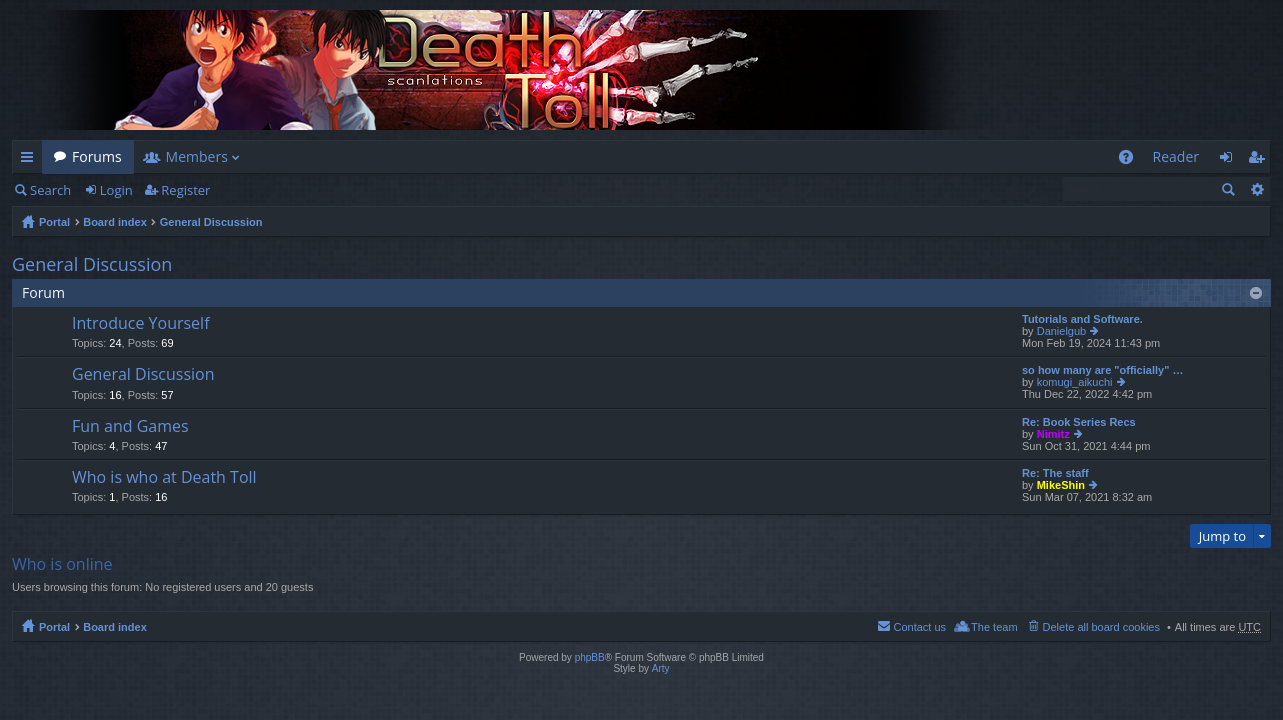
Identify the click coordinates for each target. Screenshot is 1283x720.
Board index (115, 222)
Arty (661, 668)
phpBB (590, 657)
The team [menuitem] (994, 627)
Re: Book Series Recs (1079, 422)
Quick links (31, 160)
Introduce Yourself (141, 324)
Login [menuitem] (1231, 160)
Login (116, 190)
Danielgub (1062, 331)
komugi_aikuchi (1075, 382)
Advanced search (1256, 189)
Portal (54, 222)
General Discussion (211, 222)
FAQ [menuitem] (1131, 160)
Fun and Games (130, 427)
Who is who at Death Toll (164, 478)
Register (185, 190)
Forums (97, 156)
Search (50, 190)
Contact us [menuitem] (919, 627)
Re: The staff (1055, 473)
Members (197, 156)
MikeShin (1061, 485)
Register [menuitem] (1260, 160)
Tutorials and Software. (1082, 319)
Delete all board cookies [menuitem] (1101, 627)
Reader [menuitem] (1176, 156)
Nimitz (1053, 434)
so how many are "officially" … (1102, 370)
